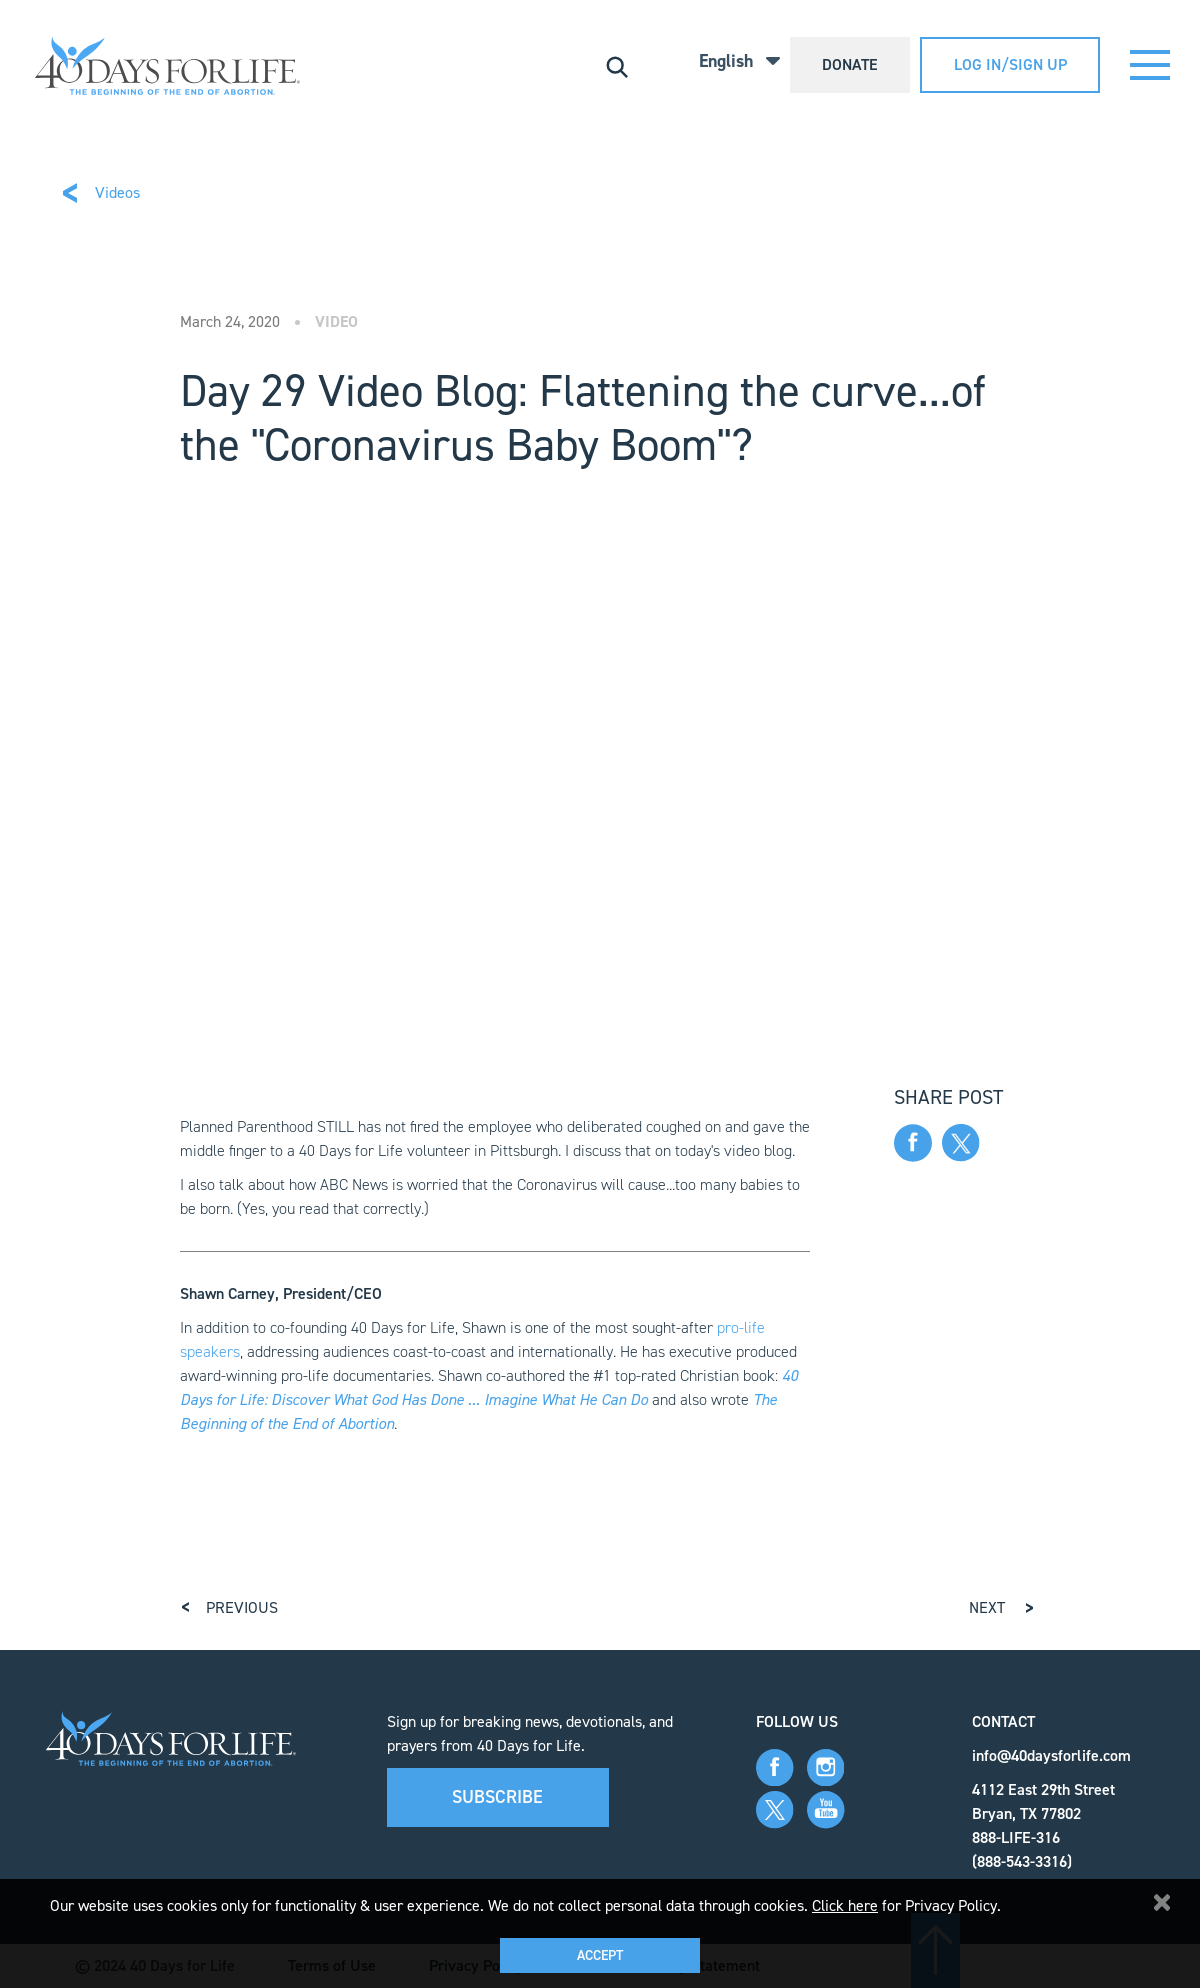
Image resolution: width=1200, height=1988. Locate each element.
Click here (845, 1905)
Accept (600, 1955)
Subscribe (497, 1797)
